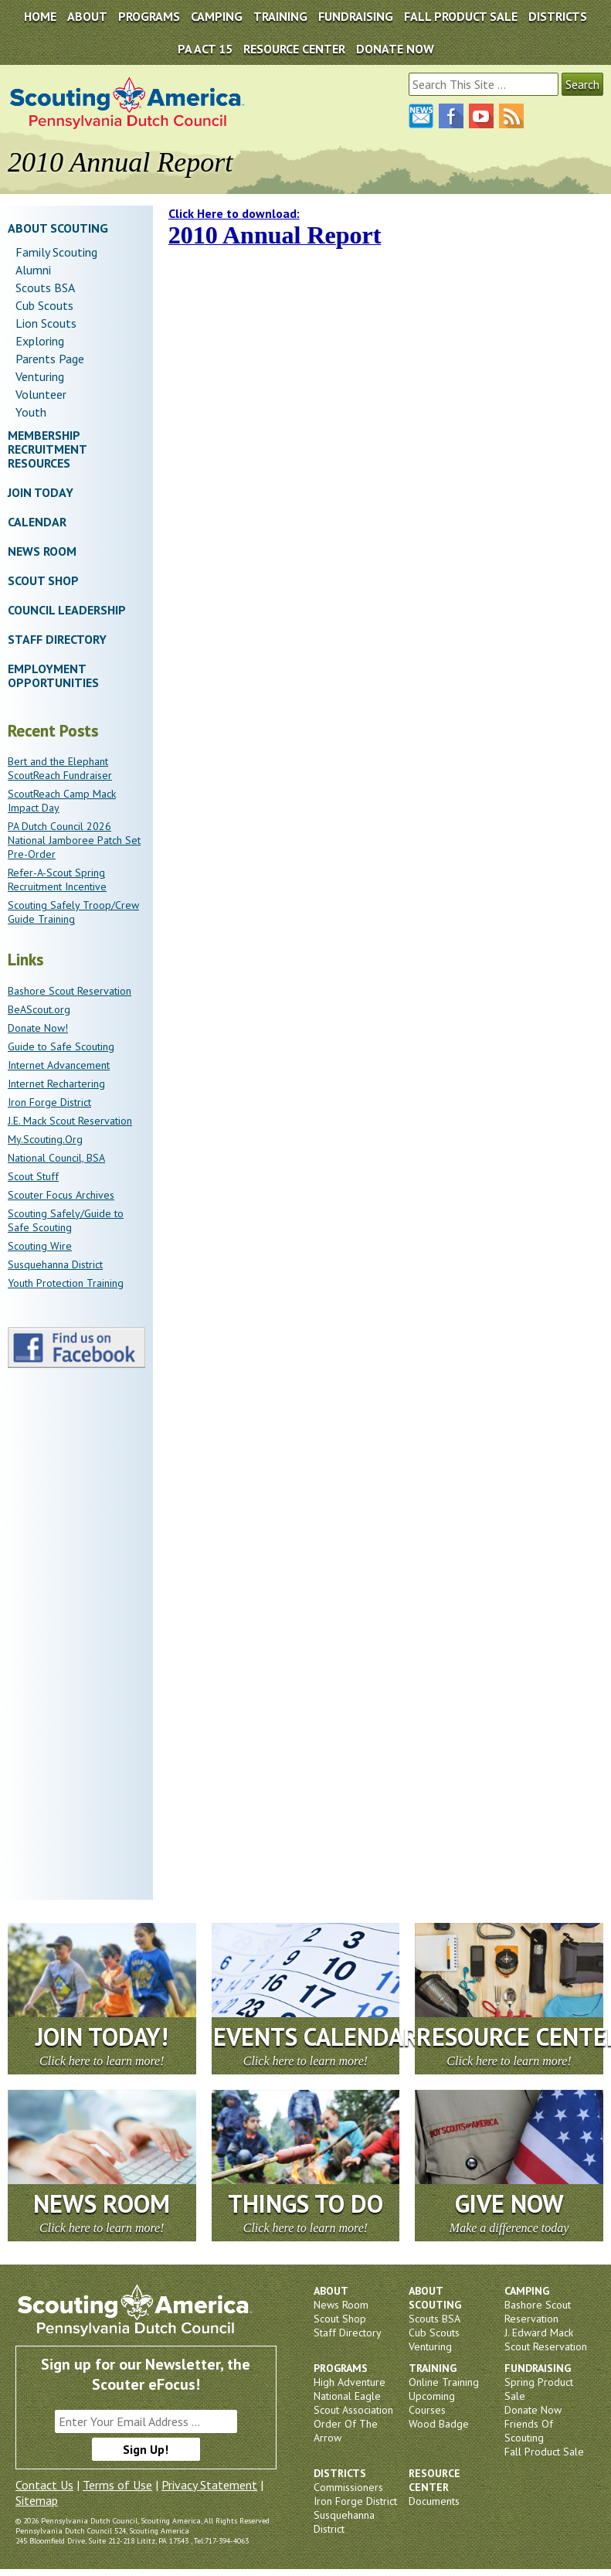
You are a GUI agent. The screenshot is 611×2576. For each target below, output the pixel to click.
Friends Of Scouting (528, 2431)
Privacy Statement (209, 2485)
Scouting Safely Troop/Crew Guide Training (73, 912)
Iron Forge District (49, 1102)
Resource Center (294, 48)
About (87, 16)
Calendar (37, 521)
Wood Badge (439, 2424)
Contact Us (44, 2485)
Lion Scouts (45, 323)
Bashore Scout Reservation (69, 991)
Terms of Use (117, 2485)
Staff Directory (57, 639)
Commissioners (348, 2487)
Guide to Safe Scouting (61, 1046)
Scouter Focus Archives (61, 1195)
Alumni (33, 269)
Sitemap (36, 2500)
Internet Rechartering (56, 1084)
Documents (434, 2501)
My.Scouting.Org (45, 1139)
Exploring (39, 341)
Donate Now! (38, 1028)
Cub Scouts (44, 305)
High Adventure (349, 2382)
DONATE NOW (395, 48)
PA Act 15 (205, 48)
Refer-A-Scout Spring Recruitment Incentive (57, 879)
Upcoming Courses (432, 2403)
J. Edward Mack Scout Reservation (545, 2339)
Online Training (444, 2382)
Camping (217, 16)
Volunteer (40, 394)
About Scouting (58, 228)
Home (40, 16)
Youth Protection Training (66, 1283)
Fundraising (355, 16)
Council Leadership (67, 610)
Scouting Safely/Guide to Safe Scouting (66, 1220)
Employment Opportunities (53, 675)
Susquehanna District (55, 1264)
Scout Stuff (33, 1176)
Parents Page (49, 358)
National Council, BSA (56, 1158)
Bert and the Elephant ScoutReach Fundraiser (60, 768)
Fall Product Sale (461, 16)
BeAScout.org (39, 1009)
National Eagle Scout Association (353, 2403)
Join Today (40, 492)
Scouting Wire (40, 1246)
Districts (557, 16)
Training (280, 16)
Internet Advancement (59, 1065)
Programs (149, 16)
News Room (42, 551)
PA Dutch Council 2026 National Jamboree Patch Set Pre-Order (74, 840)
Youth (30, 412)
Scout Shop (43, 580)
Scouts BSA (45, 287)
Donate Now (533, 2410)
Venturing (39, 376)
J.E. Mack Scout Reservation (70, 1121)
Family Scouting (56, 252)
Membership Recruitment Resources (47, 449)
